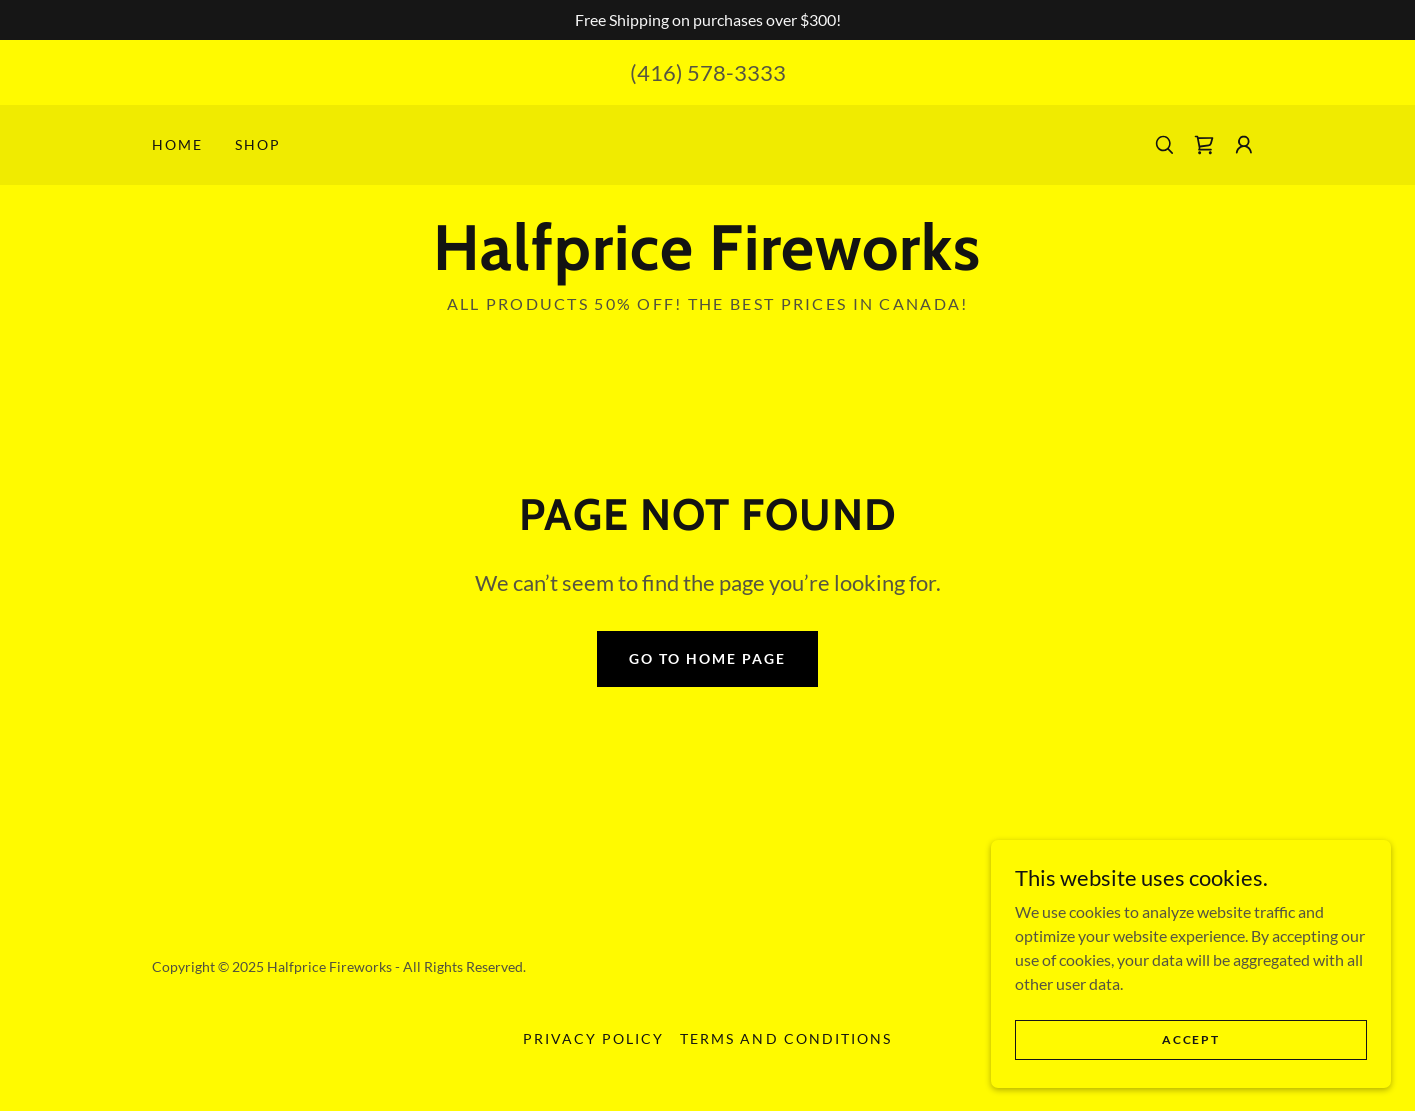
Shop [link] (258, 144)
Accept (1190, 1039)
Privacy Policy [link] (593, 1038)
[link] (1204, 145)
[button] (1244, 145)
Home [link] (177, 144)
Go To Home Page (707, 658)
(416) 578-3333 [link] (708, 72)
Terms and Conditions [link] (785, 1038)
